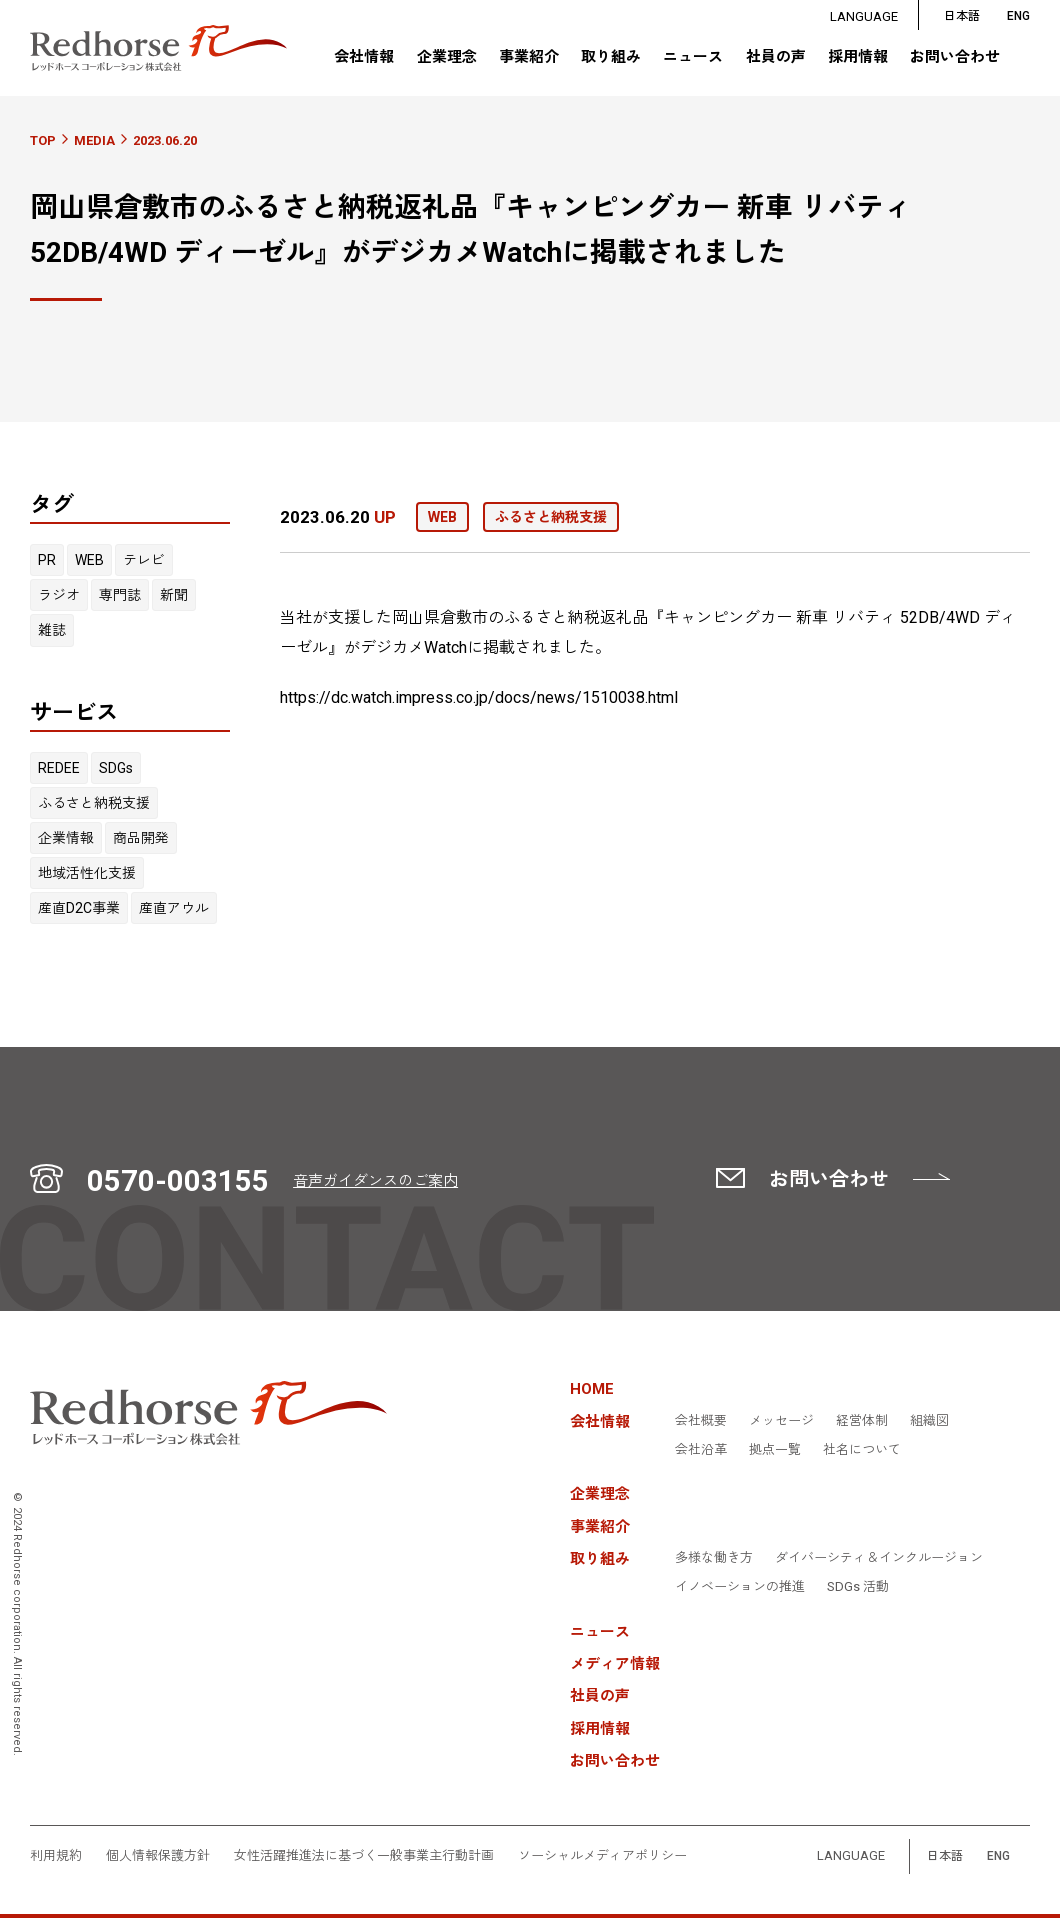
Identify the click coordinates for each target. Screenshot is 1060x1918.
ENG (998, 1856)
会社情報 (364, 57)
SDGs (116, 768)
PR (47, 560)
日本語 (962, 16)
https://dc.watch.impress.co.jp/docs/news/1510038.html (479, 697)
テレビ (144, 560)
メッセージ (781, 1421)
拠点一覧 (775, 1450)
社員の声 (775, 57)
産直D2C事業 (79, 908)
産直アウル (174, 908)
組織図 (929, 1421)
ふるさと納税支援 (94, 803)
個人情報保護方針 (158, 1856)
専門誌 (120, 595)
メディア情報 (615, 1664)
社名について (862, 1450)
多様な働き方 (714, 1558)
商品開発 (141, 838)
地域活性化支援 (87, 873)
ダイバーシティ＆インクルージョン (879, 1558)
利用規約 (56, 1856)
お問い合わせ (955, 57)
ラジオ (59, 595)
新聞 (174, 595)
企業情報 (66, 838)
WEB (89, 560)
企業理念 (446, 57)
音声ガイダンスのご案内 (375, 1181)
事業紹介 (529, 57)
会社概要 (701, 1421)
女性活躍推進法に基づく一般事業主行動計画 (364, 1856)
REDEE (59, 768)
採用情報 (858, 57)
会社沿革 (701, 1450)
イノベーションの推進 (740, 1587)
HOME (592, 1389)
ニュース (693, 57)
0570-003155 (178, 1181)
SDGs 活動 (858, 1587)
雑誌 (52, 630)
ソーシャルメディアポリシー (602, 1856)
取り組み (611, 57)
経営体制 (862, 1421)
